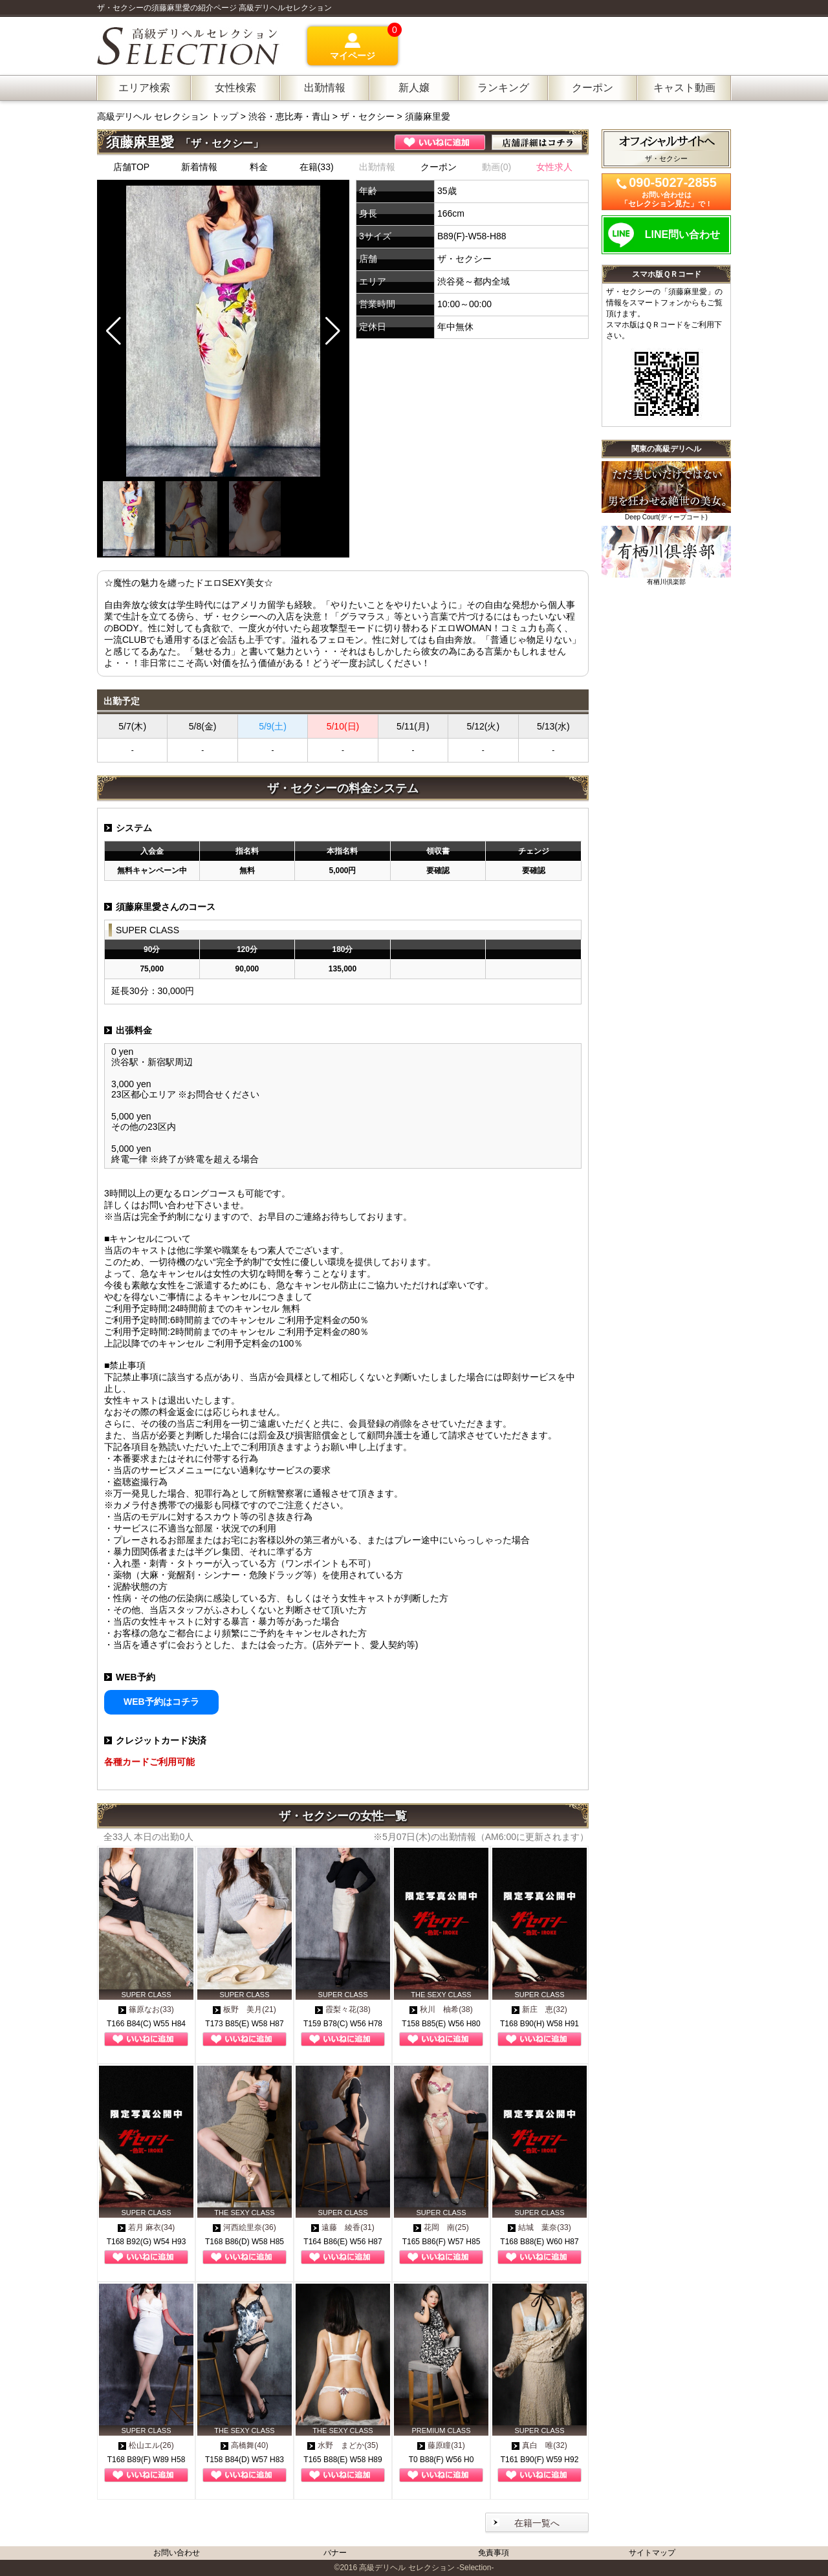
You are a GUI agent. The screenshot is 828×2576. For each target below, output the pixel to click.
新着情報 (199, 167)
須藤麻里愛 (427, 116)
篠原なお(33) (145, 2009)
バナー (335, 2552)
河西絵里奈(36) (244, 2227)
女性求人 (554, 167)
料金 (259, 167)
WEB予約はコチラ (161, 1701)
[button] (333, 331)
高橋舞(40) (244, 2445)
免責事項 (493, 2552)
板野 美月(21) (244, 2009)
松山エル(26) (145, 2445)
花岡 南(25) (440, 2227)
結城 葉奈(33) (539, 2227)
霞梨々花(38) (342, 2009)
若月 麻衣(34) (146, 2227)
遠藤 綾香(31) (342, 2227)
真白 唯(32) (539, 2445)
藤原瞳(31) (440, 2445)
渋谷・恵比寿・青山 (289, 116)
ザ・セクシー (367, 116)
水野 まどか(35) (342, 2445)
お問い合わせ (176, 2552)
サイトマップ (652, 2552)
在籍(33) (317, 167)
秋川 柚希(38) (440, 2009)
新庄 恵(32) (539, 2009)
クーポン (438, 167)
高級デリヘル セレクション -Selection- (426, 2567)
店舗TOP (131, 167)
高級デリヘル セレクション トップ (169, 116)
